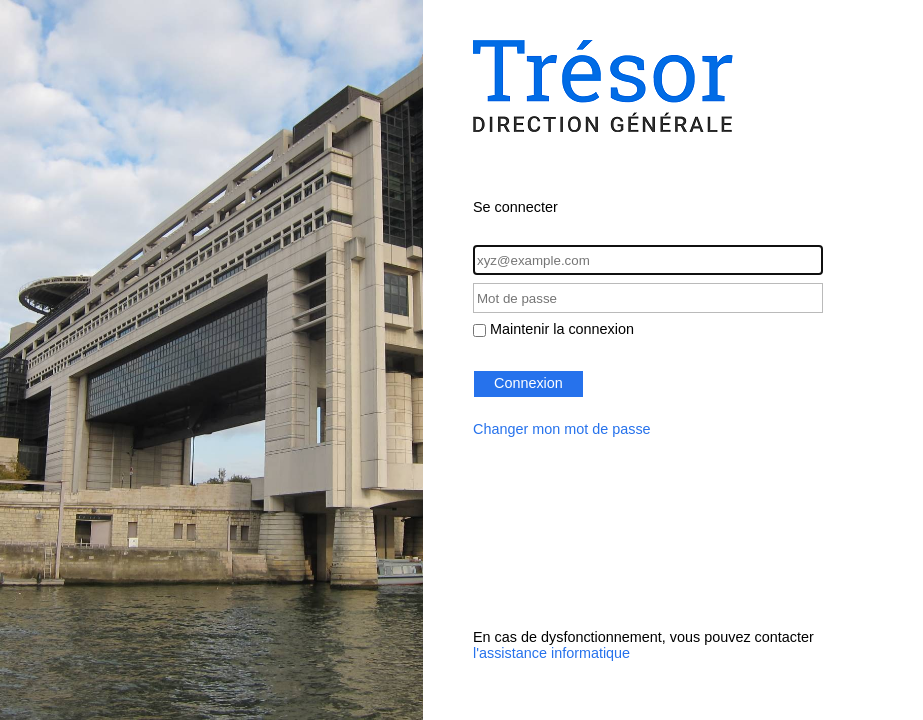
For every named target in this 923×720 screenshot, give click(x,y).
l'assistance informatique (551, 653)
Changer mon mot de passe (562, 429)
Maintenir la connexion (562, 329)
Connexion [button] (528, 383)
